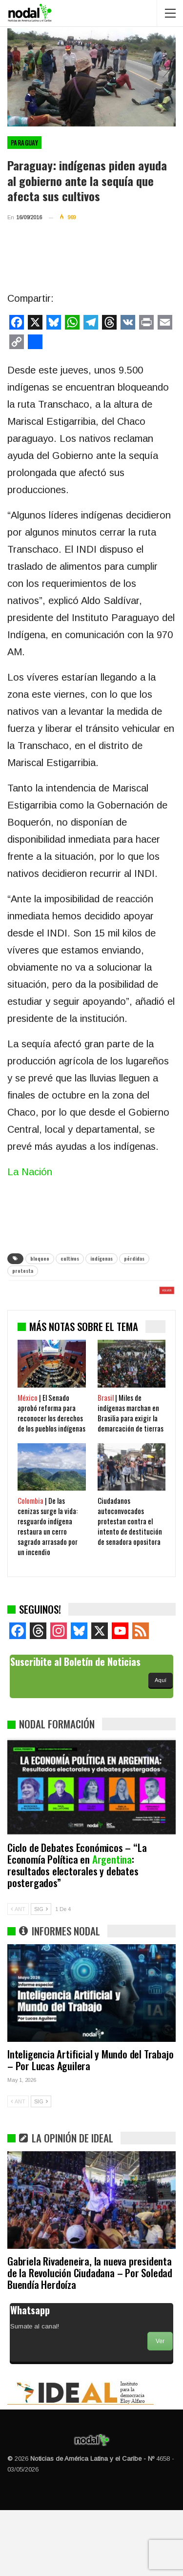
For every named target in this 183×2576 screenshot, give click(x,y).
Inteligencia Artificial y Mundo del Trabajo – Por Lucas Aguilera (90, 2125)
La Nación (29, 1171)
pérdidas (134, 1258)
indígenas (101, 1258)
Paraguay (24, 142)
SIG (41, 1975)
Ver (160, 2407)
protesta (22, 1270)
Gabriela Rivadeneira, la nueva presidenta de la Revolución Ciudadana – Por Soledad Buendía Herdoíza (89, 2338)
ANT (18, 1975)
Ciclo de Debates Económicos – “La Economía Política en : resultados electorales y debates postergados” (76, 1931)
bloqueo (39, 1258)
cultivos (70, 1258)
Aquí (160, 1746)
